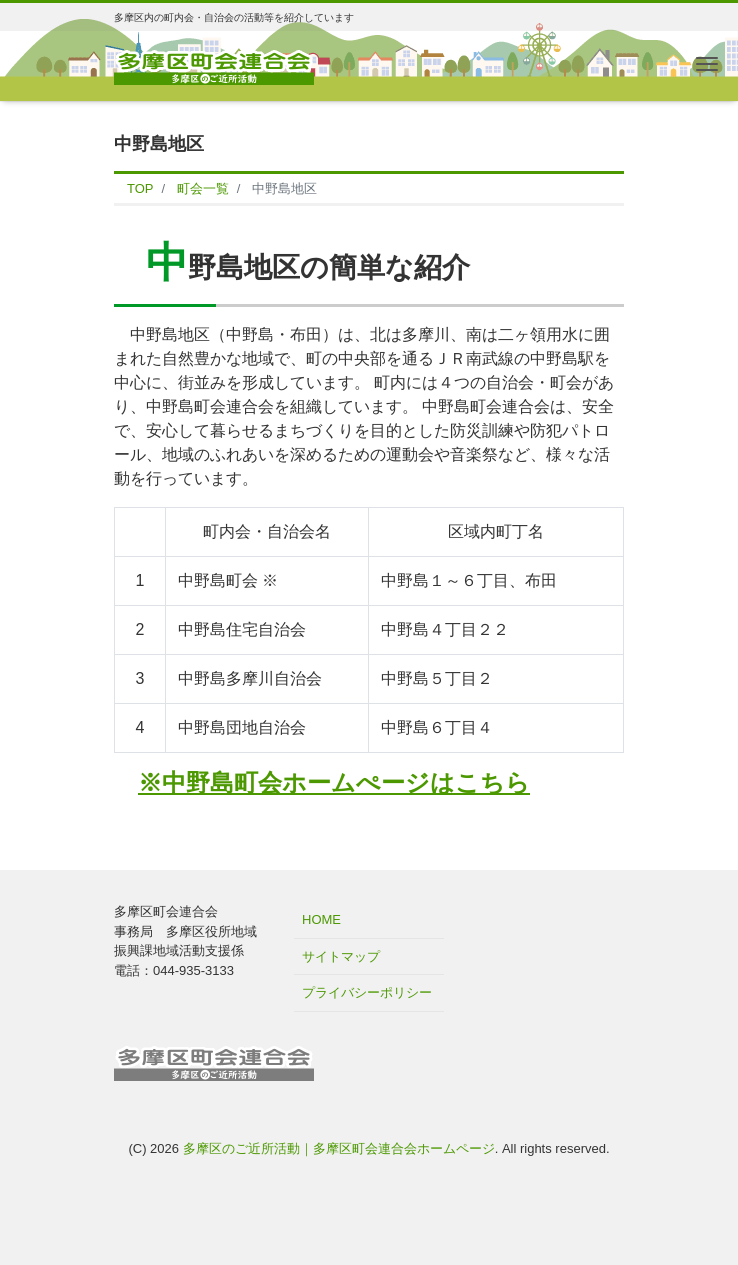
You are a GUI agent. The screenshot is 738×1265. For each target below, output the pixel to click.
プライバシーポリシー (367, 992)
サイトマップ (341, 956)
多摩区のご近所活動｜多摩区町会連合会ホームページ (339, 1148)
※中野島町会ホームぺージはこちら (334, 782)
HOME (321, 919)
